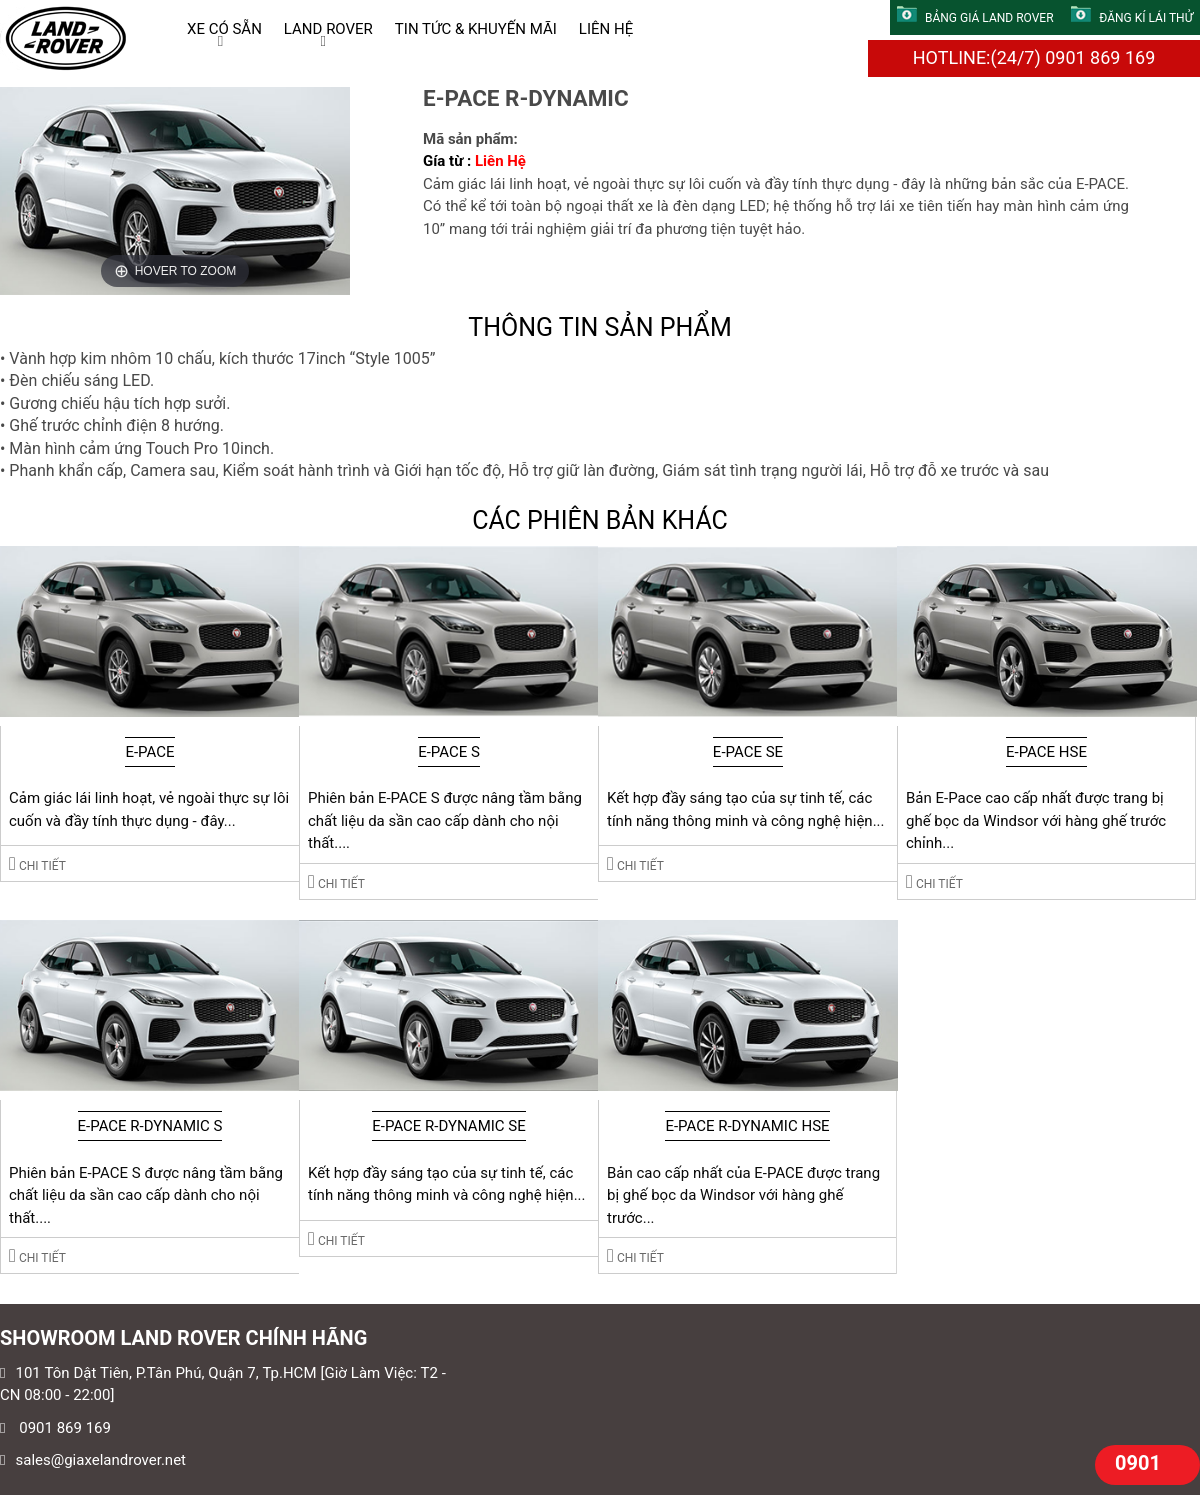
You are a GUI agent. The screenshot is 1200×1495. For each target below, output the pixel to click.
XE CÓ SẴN (224, 29)
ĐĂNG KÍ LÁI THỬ (1132, 18)
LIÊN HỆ (606, 29)
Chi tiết (37, 863)
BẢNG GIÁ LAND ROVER (975, 18)
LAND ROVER (328, 29)
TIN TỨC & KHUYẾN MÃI (476, 29)
